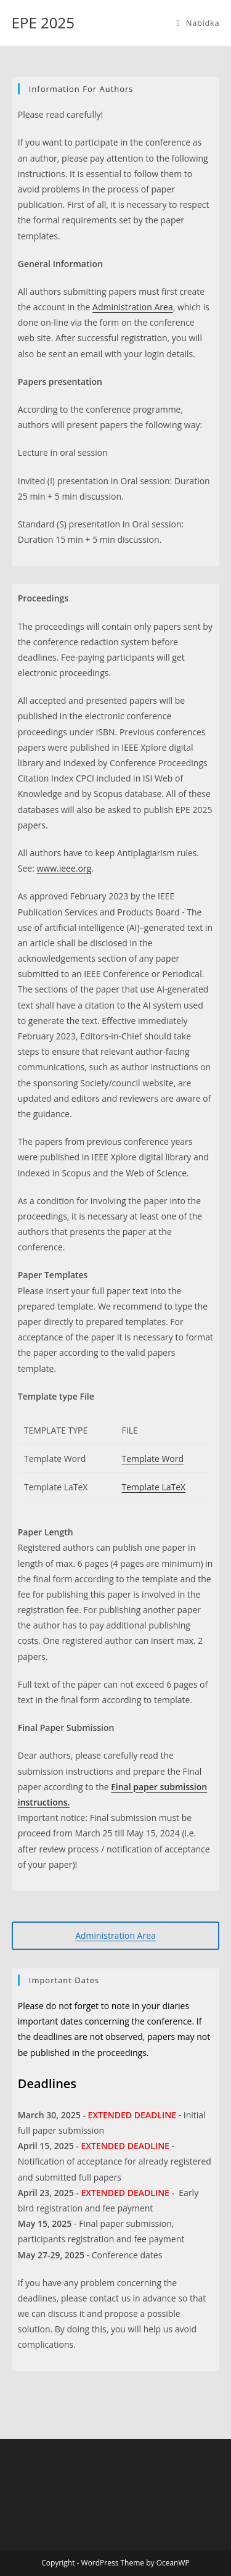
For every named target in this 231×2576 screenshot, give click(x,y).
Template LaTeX (154, 1487)
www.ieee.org (63, 868)
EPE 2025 (43, 22)
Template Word (153, 1458)
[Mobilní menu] (197, 22)
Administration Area (132, 307)
